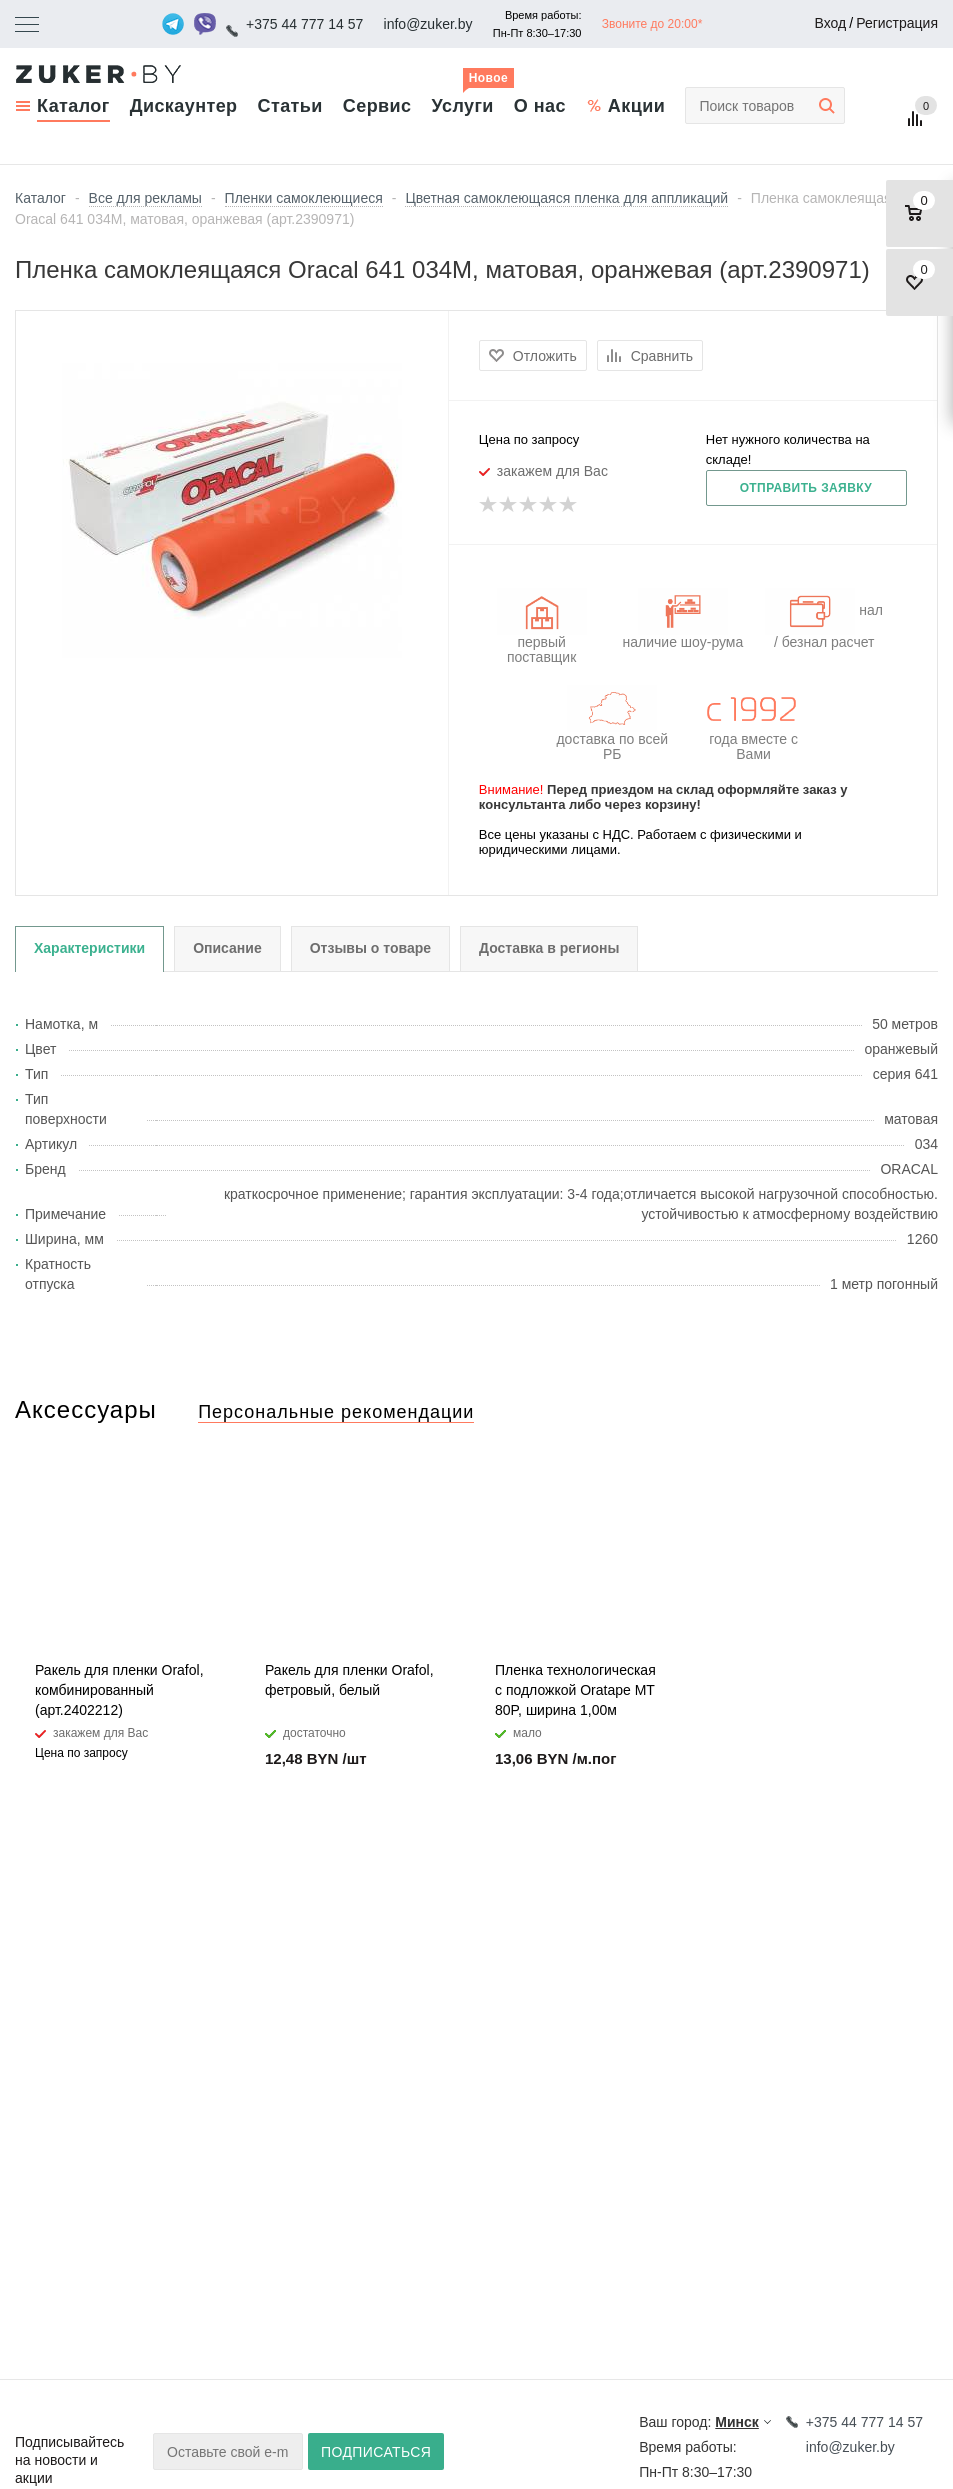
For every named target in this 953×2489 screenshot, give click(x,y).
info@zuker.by (428, 24)
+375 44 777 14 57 (304, 24)
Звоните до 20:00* (652, 24)
